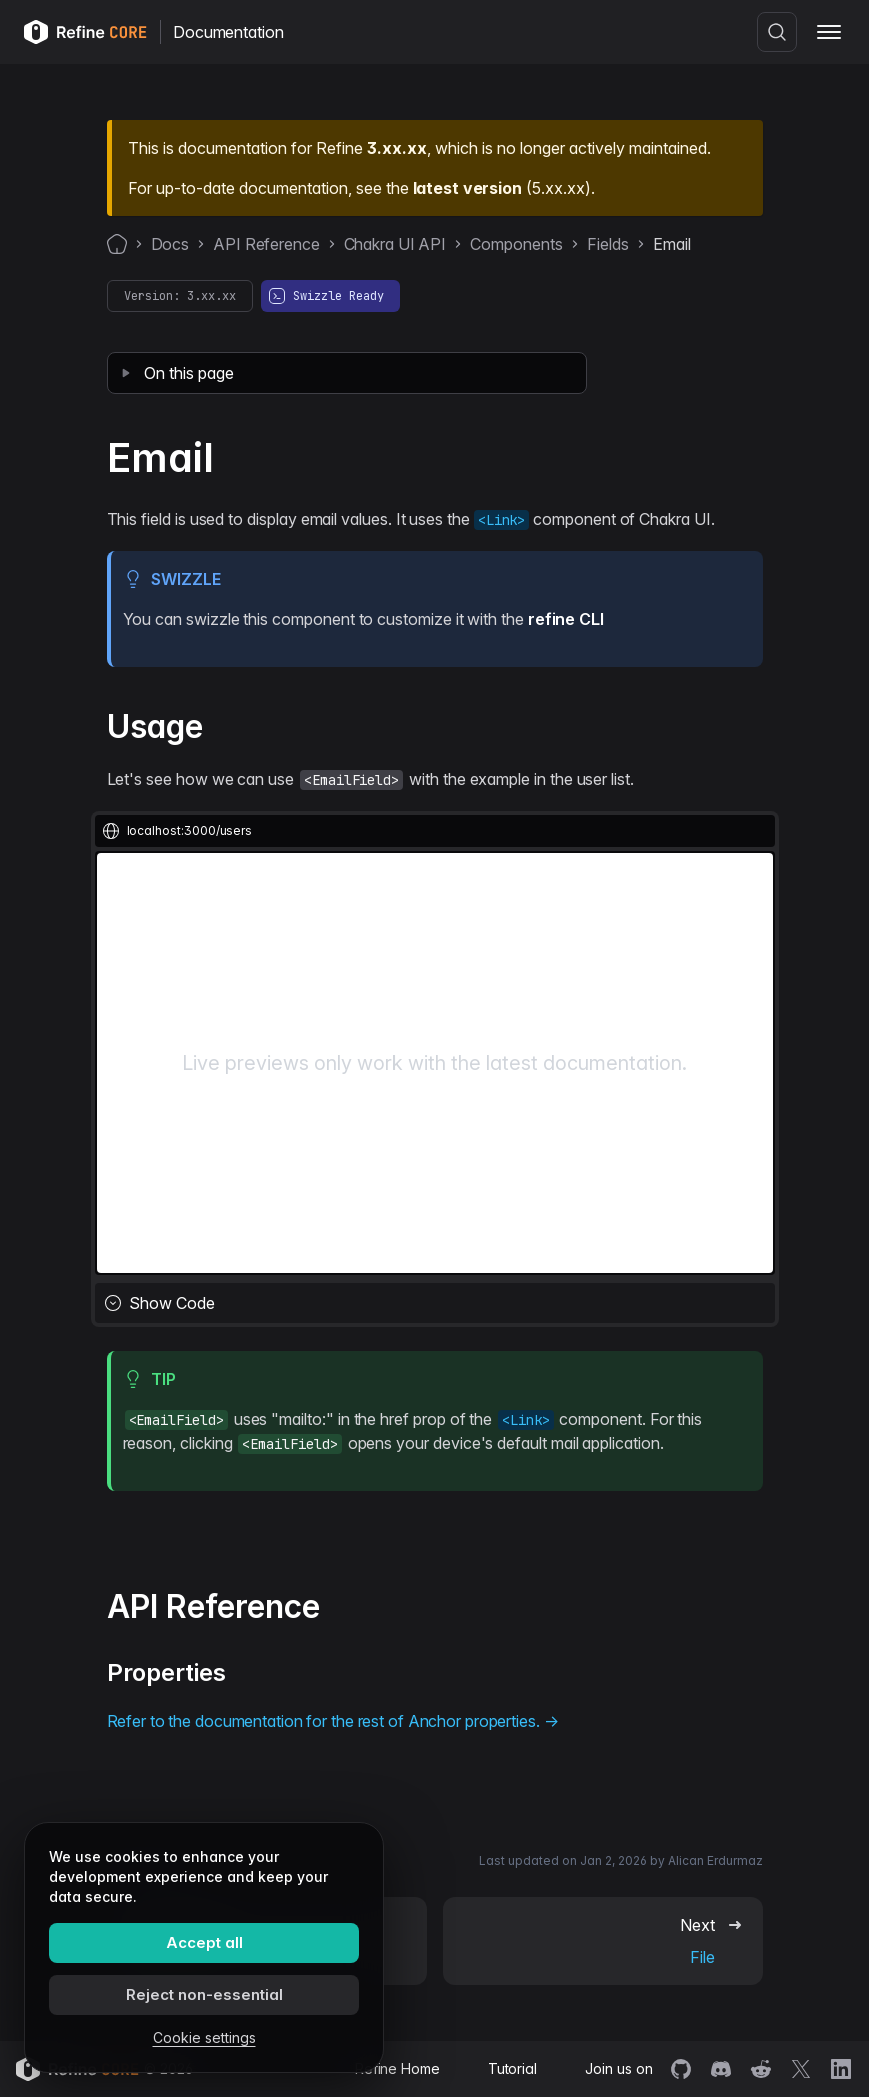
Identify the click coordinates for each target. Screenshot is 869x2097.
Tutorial (512, 2068)
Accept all (204, 1942)
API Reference (266, 244)
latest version (467, 188)
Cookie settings (204, 2037)
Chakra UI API (395, 244)
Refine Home (397, 2068)
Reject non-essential (204, 1994)
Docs (170, 244)
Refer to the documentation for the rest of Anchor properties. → (333, 1721)
